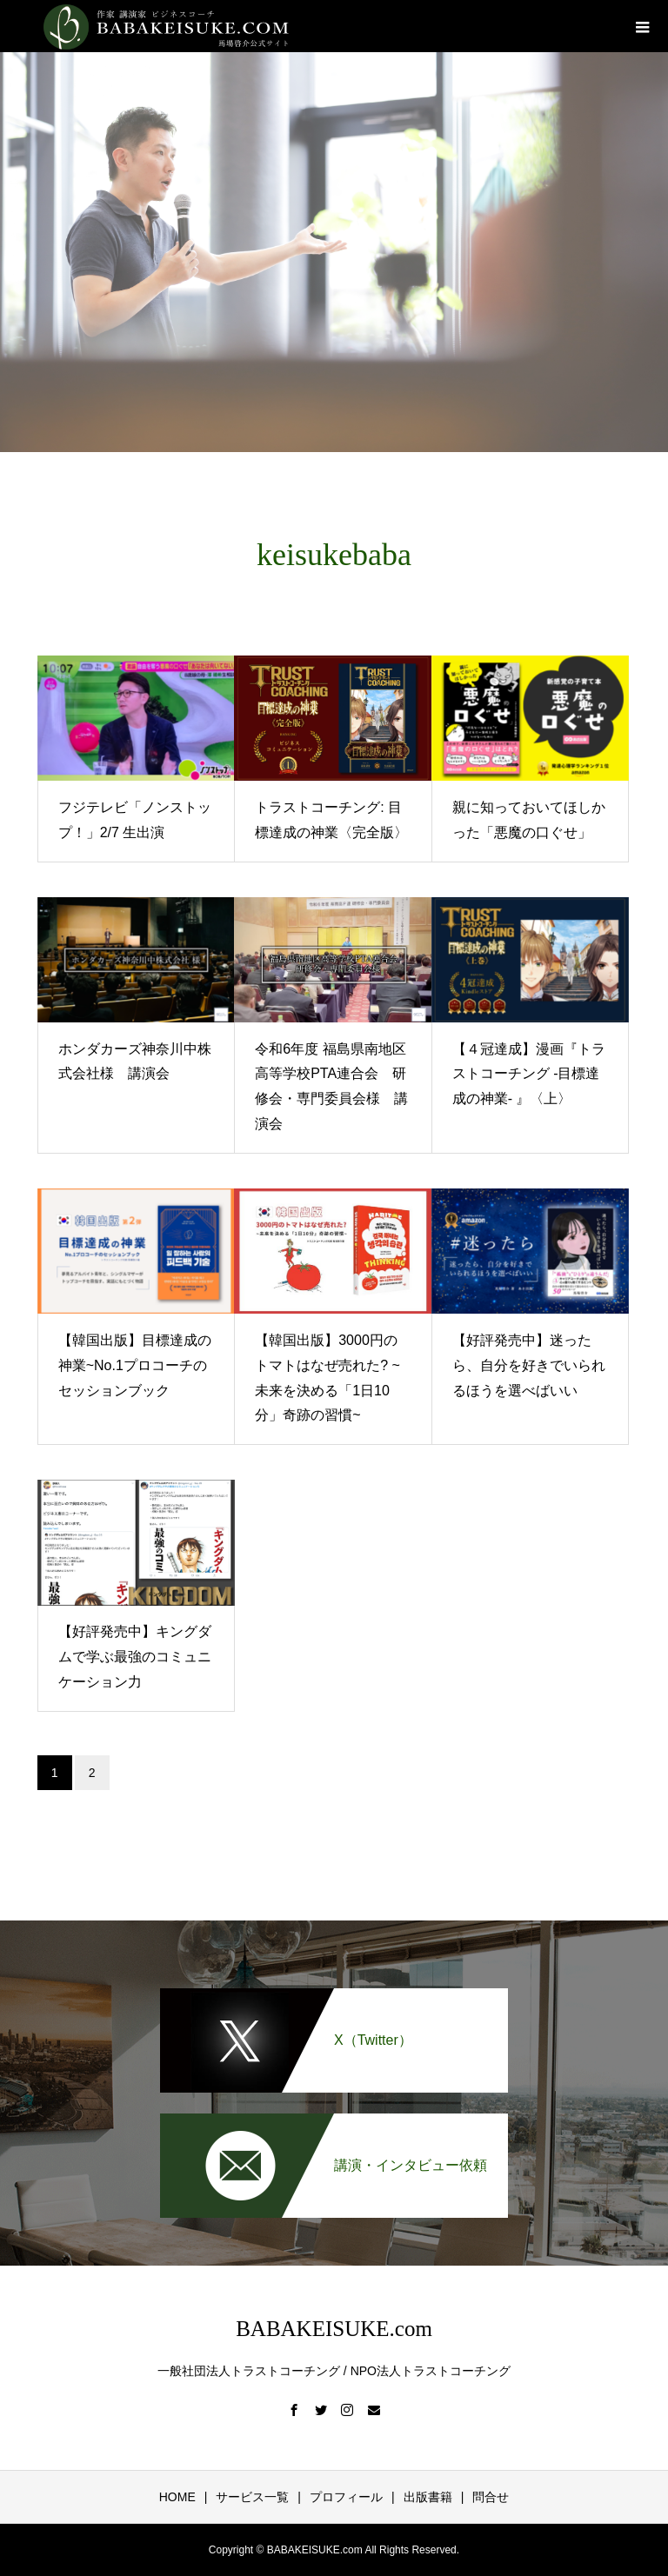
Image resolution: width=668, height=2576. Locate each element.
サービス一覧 (252, 2497)
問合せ (490, 2497)
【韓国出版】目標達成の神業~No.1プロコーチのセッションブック (134, 1365)
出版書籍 (428, 2497)
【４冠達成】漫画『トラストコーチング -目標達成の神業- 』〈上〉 (528, 1074)
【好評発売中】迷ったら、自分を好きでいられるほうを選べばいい (528, 1365)
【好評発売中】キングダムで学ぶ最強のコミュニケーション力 (134, 1656)
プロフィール (346, 2497)
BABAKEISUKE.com (334, 2328)
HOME (177, 2497)
